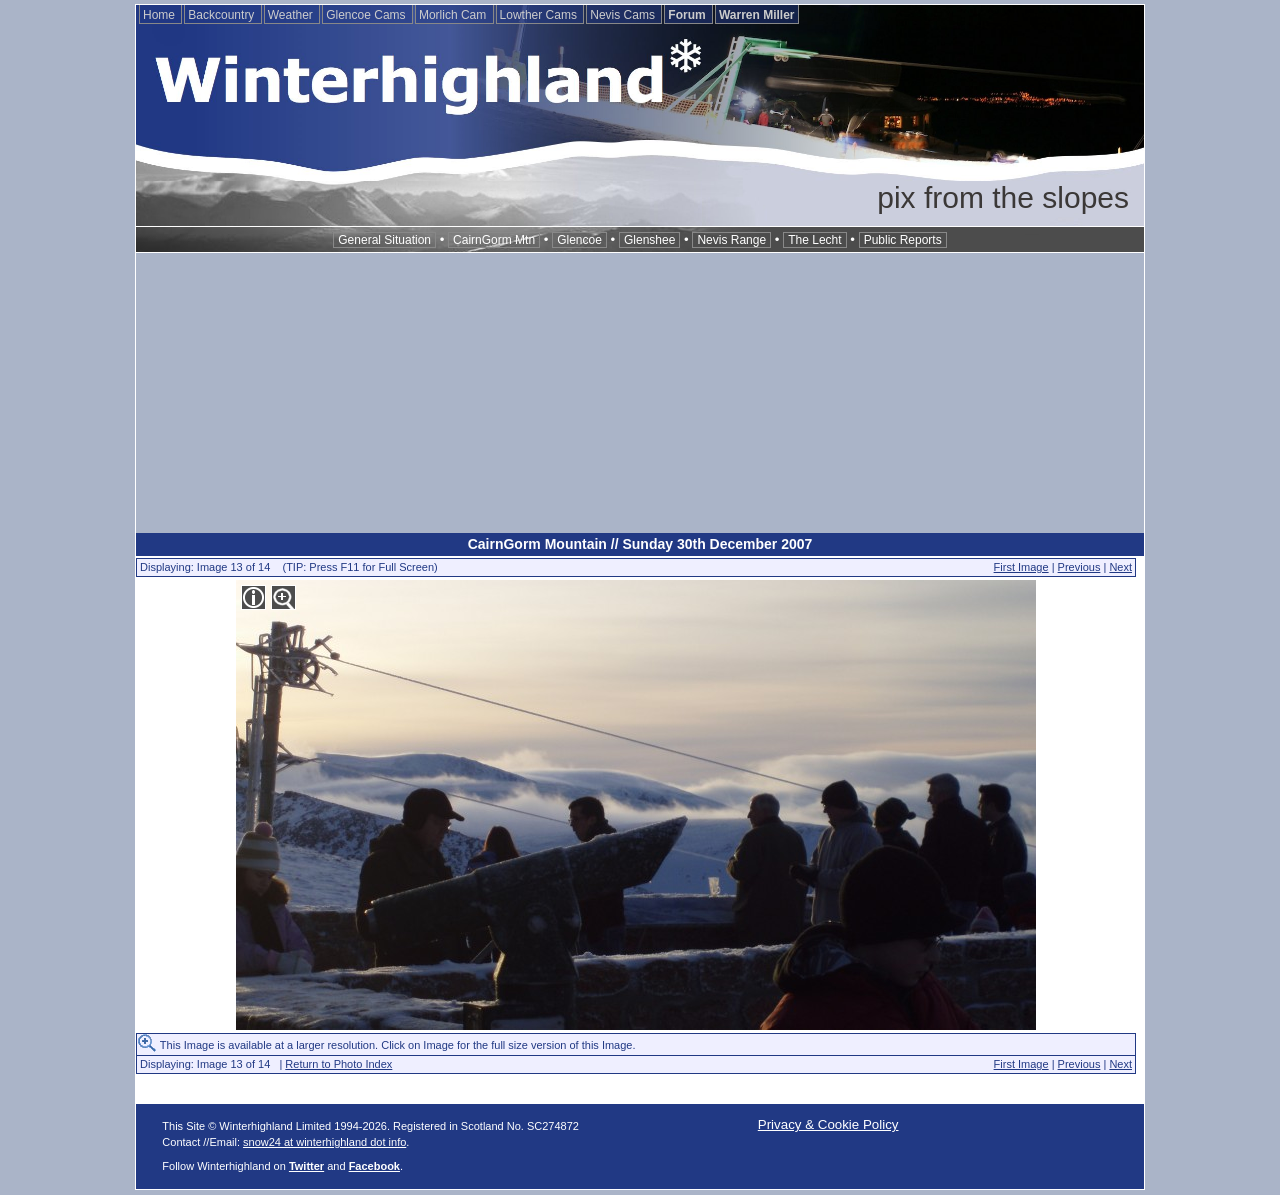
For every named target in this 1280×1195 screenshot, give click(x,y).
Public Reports (903, 240)
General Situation (384, 240)
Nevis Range (731, 240)
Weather (292, 15)
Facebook (374, 1166)
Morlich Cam (454, 15)
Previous (1079, 567)
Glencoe (579, 240)
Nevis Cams (624, 15)
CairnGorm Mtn (494, 240)
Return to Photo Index (338, 1064)
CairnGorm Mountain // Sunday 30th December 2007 (640, 544)
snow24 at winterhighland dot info (324, 1142)
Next (1120, 567)
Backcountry (222, 15)
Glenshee (649, 240)
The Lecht (814, 240)
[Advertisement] (640, 393)
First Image (1021, 567)
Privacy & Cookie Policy (828, 1124)
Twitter (306, 1166)
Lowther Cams (540, 15)
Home (160, 15)
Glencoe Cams (367, 15)
